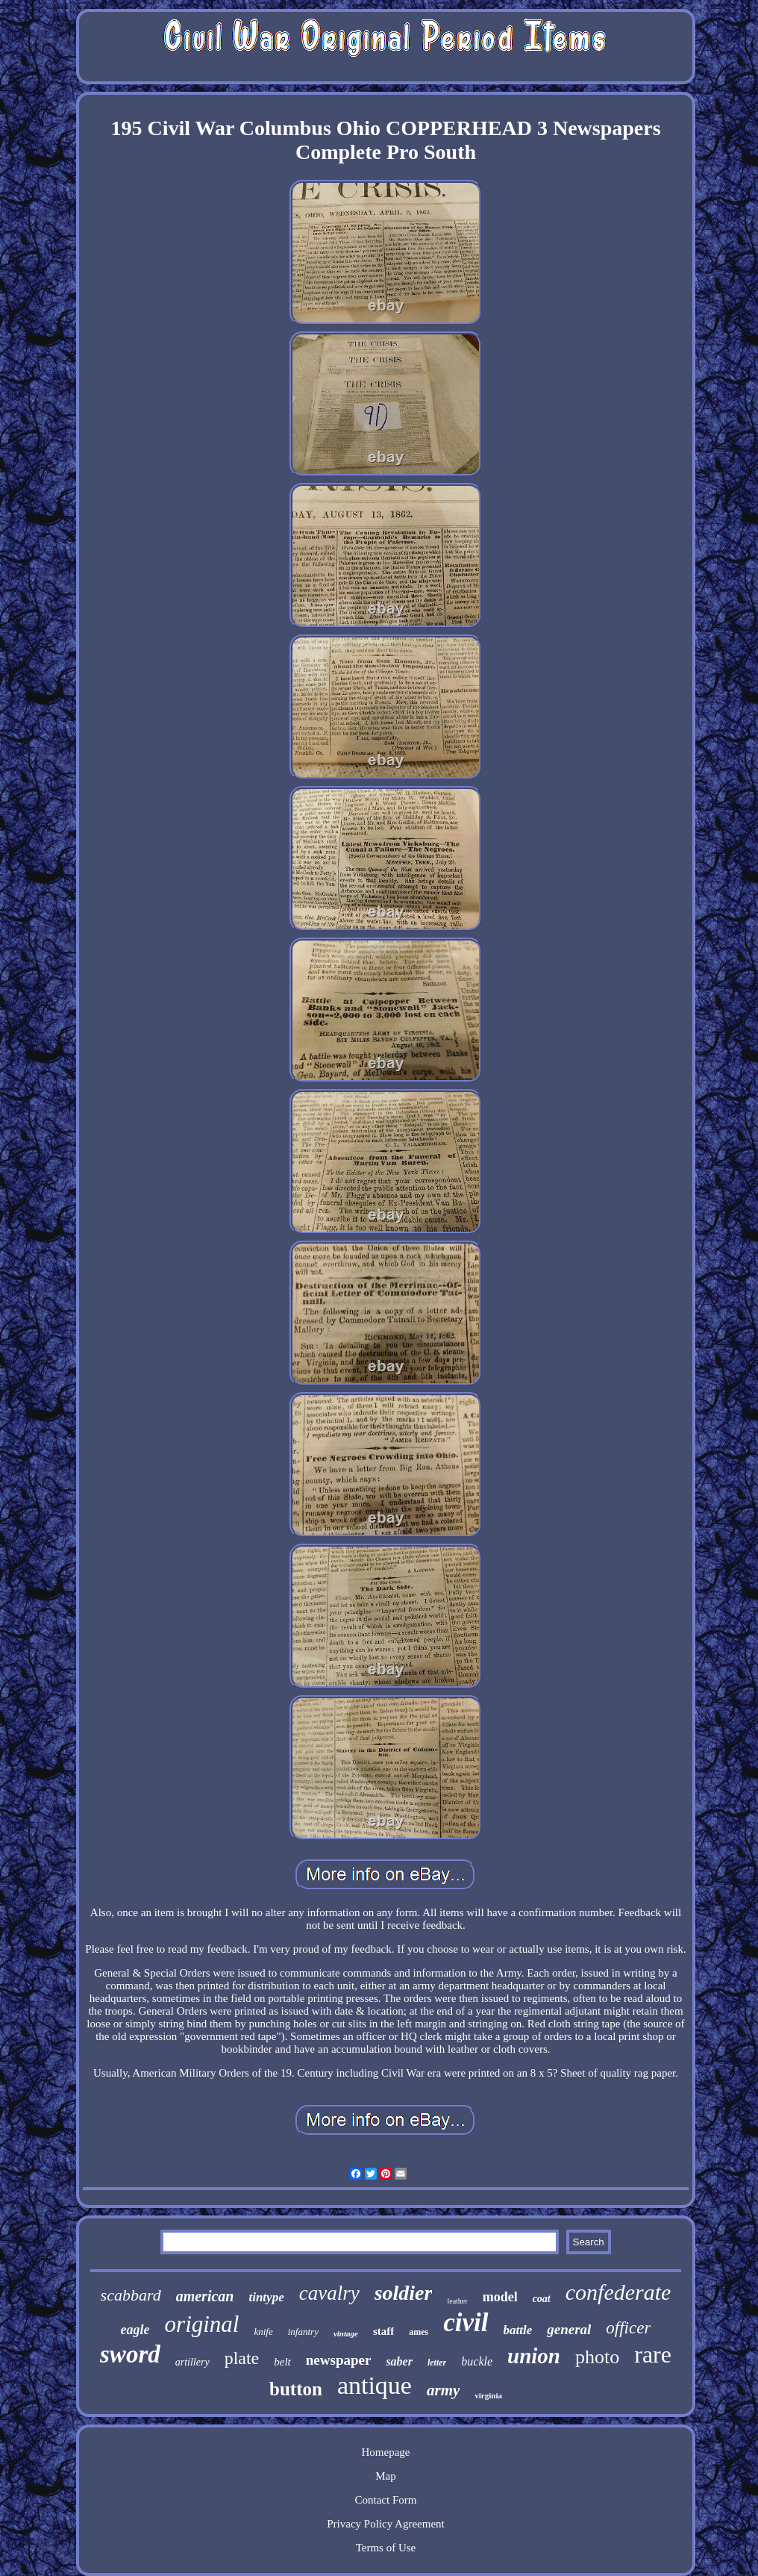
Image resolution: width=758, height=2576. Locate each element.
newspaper (339, 2360)
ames (418, 2332)
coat (542, 2298)
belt (282, 2362)
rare (652, 2354)
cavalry (329, 2293)
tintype (266, 2297)
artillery (192, 2362)
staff (383, 2331)
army (443, 2390)
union (533, 2356)
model (500, 2296)
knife (263, 2331)
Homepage (385, 2452)
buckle (476, 2361)
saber (399, 2361)
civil (465, 2322)
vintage (345, 2333)
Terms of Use (386, 2548)
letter (436, 2362)
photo (597, 2357)
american (205, 2296)
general (569, 2329)
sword (130, 2354)
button (295, 2389)
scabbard (131, 2295)
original (202, 2324)
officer (628, 2327)
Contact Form (386, 2500)
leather (457, 2301)
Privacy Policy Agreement (385, 2524)
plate (242, 2358)
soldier (404, 2292)
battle (518, 2330)
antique (374, 2385)
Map (385, 2476)
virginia (488, 2395)
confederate (618, 2292)
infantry (303, 2331)
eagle (135, 2329)
